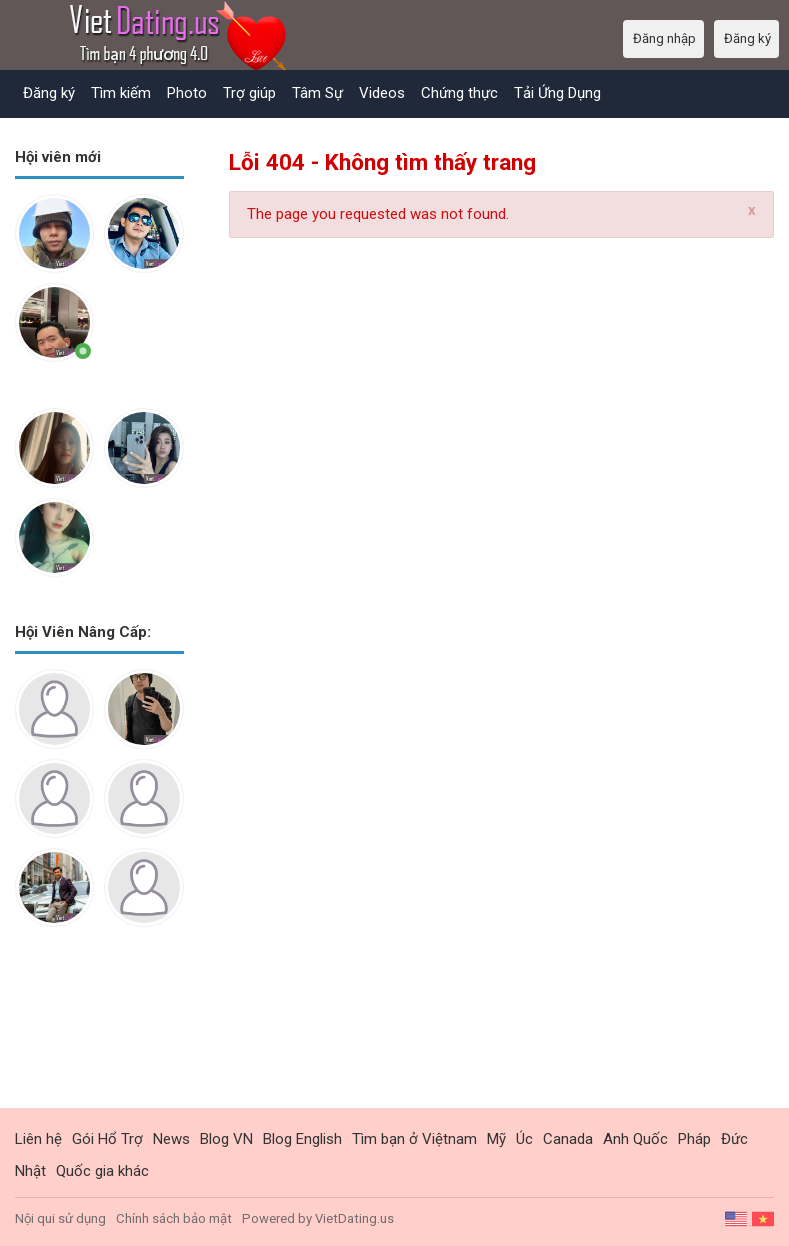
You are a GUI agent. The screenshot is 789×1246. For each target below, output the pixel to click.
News (171, 1139)
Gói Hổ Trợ (107, 1139)
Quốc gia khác (102, 1171)
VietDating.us (354, 1218)
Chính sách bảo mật (174, 1218)
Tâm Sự (317, 93)
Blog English (302, 1139)
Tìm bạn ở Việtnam (414, 1139)
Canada (568, 1139)
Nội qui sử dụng (60, 1218)
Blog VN (226, 1139)
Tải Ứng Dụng (557, 93)
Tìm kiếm (121, 93)
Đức (734, 1139)
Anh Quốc (635, 1139)
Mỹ (496, 1139)
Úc (524, 1139)
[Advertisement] (99, 1033)
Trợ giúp (249, 93)
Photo (187, 93)
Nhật (30, 1171)
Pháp (694, 1139)
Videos (382, 93)
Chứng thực (459, 93)
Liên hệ (38, 1139)
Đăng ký (49, 93)
